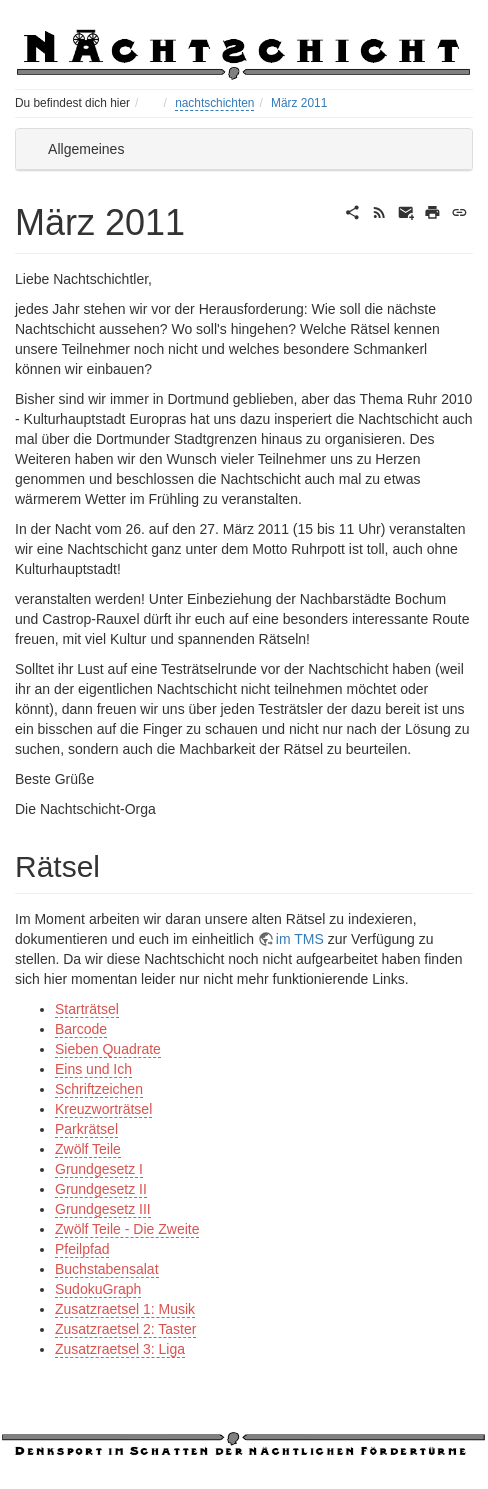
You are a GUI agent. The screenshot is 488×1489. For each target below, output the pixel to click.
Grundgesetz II (101, 1189)
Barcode (81, 1029)
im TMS (300, 939)
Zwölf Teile (88, 1149)
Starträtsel (87, 1009)
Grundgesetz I (99, 1169)
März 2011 (299, 103)
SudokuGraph (98, 1289)
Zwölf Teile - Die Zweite (127, 1229)
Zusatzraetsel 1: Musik (125, 1309)
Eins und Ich (93, 1069)
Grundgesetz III (103, 1209)
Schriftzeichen (99, 1089)
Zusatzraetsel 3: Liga (120, 1349)
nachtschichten (214, 103)
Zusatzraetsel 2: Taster (125, 1329)
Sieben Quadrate (108, 1049)
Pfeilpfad (82, 1249)
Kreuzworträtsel (103, 1109)
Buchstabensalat (107, 1269)
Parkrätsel (86, 1129)
